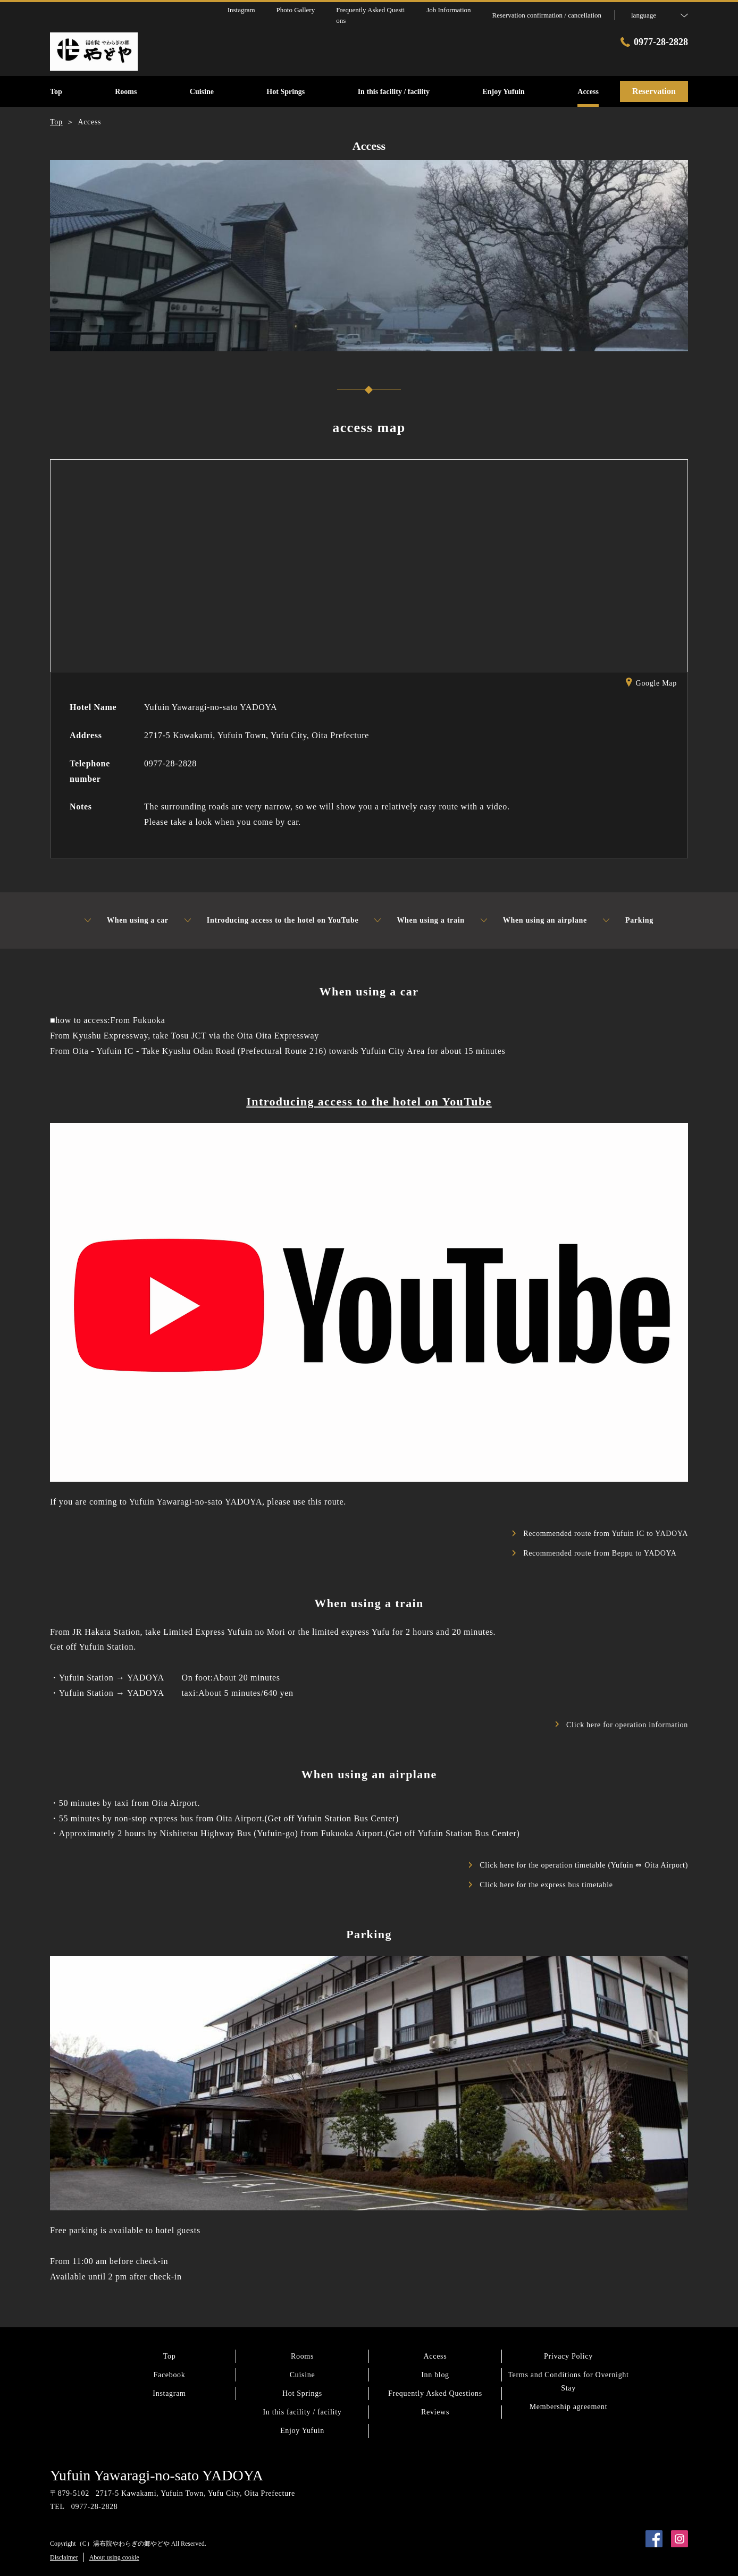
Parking (628, 920)
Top (169, 2356)
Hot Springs (302, 2393)
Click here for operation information (622, 1725)
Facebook (169, 2375)
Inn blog (435, 2375)
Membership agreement (569, 2407)
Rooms (302, 2356)
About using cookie (114, 2557)
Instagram (169, 2393)
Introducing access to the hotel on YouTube (271, 920)
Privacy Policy (568, 2356)
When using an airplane (534, 920)
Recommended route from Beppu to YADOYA (595, 1553)
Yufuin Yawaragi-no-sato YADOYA (156, 2475)
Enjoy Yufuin (302, 2431)
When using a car (127, 920)
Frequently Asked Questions (435, 2393)
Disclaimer (64, 2557)
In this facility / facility (302, 2412)
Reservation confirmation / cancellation (546, 15)
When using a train (419, 920)
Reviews (435, 2412)
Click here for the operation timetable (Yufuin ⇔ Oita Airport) (578, 1865)
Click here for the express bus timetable (541, 1885)
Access (435, 2356)
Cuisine (302, 2375)
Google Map (651, 684)
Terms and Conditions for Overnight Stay (568, 2381)
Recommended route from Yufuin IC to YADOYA (600, 1534)
